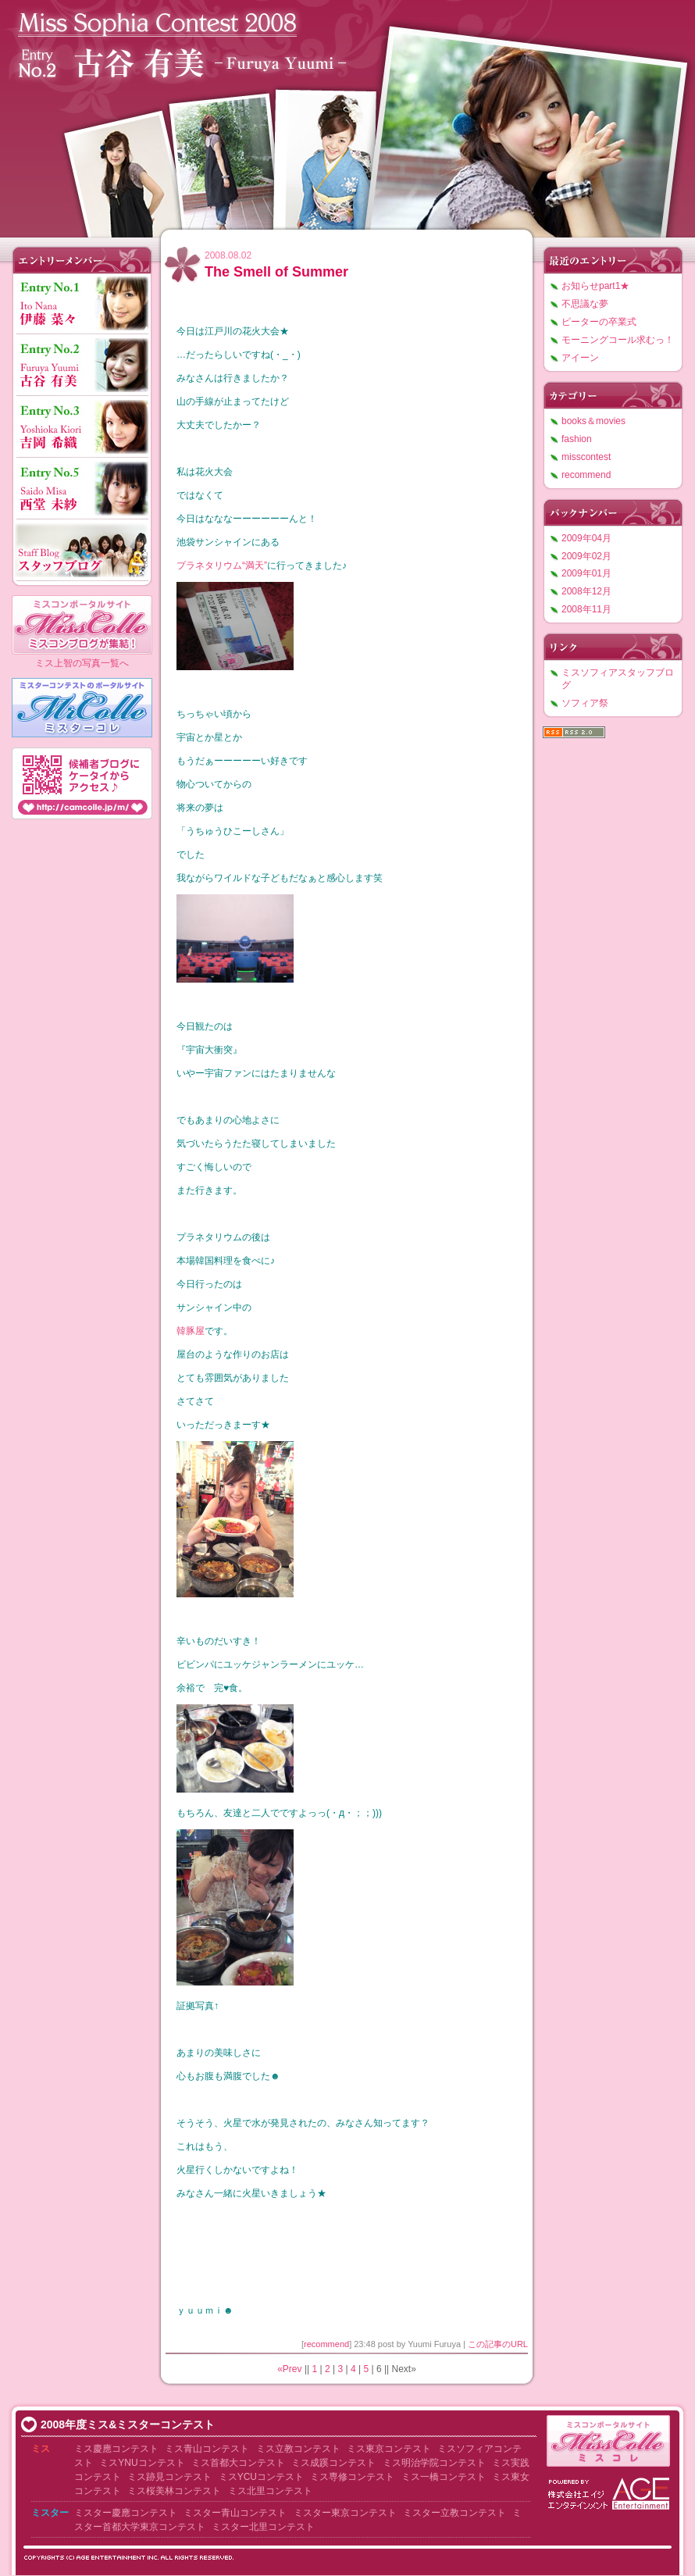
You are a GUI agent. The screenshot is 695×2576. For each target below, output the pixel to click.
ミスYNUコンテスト (141, 2462)
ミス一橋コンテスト (443, 2476)
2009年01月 (586, 573)
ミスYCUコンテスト (261, 2476)
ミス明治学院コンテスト (434, 2462)
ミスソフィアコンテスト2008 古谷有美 (347, 115)
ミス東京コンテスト (389, 2448)
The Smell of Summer (276, 272)
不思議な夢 (584, 303)
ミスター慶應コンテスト (125, 2512)
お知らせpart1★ (595, 285)
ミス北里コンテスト (270, 2490)
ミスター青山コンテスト (235, 2512)
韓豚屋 (190, 1330)
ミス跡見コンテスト (169, 2476)
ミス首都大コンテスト (238, 2462)
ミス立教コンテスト (298, 2448)
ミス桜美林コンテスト (174, 2490)
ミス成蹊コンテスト (333, 2462)
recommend (326, 2344)
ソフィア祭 (584, 703)
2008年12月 (586, 591)
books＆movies (593, 421)
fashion (576, 438)
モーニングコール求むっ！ (617, 339)
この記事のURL (498, 2344)
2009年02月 (586, 556)
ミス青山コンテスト (207, 2448)
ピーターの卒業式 (598, 321)
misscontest (586, 456)
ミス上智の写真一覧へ (82, 663)
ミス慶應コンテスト (116, 2448)
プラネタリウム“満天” (221, 565)
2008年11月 (586, 609)
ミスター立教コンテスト (454, 2512)
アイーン (580, 357)
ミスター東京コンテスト (345, 2512)
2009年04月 (586, 538)
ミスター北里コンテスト (263, 2526)
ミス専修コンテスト (352, 2476)
